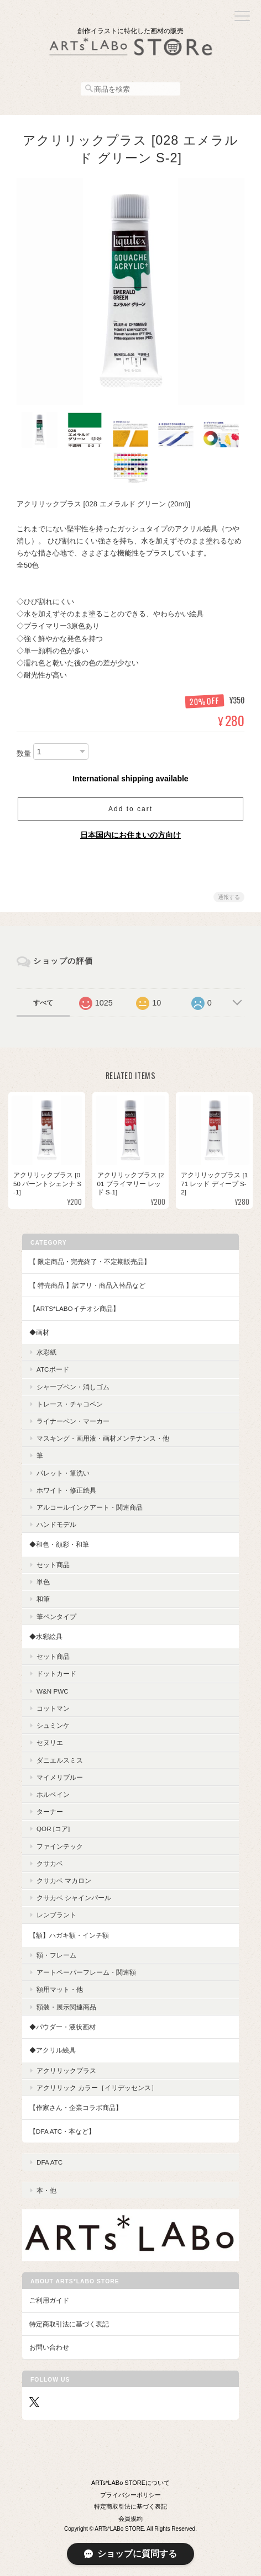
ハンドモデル (56, 1524)
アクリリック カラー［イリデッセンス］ (97, 2087)
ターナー (49, 1811)
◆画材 (39, 1332)
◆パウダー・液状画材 (62, 2026)
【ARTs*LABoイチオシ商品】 (74, 1308)
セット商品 (53, 1564)
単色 (43, 1581)
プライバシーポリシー (130, 2495)
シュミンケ (53, 1725)
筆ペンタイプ (56, 1616)
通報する (229, 897)
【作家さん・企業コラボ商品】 (75, 2107)
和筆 (43, 1598)
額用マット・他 (59, 1989)
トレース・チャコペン (69, 1404)
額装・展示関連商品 (66, 2007)
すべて (43, 1003)
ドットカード (56, 1673)
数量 (24, 753)
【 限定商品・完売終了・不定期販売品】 (89, 1261)
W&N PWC (52, 1691)
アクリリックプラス (66, 2070)
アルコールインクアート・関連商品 (89, 1507)
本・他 (46, 2190)
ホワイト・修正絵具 (66, 1490)
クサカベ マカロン (63, 1880)
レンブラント (56, 1914)
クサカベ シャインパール (73, 1897)
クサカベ (49, 1863)
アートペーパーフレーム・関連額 (86, 1972)
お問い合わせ (49, 2347)
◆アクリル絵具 (52, 2050)
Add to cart (130, 809)
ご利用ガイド (49, 2300)
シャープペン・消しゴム (72, 1386)
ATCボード (52, 1369)
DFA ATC (49, 2162)
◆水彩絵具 (45, 1636)
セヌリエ (49, 1742)
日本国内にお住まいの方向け (130, 835)
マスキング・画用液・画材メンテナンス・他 (102, 1438)
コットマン (53, 1708)
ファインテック (59, 1846)
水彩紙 (46, 1352)
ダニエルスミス (59, 1760)
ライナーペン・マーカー (72, 1421)
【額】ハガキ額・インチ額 (69, 1935)
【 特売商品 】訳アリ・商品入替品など (87, 1285)
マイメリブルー (59, 1777)
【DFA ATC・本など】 (62, 2131)
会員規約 (130, 2518)
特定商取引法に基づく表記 (69, 2324)
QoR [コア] (53, 1828)
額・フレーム (56, 1955)
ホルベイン (53, 1794)
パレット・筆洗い (63, 1473)
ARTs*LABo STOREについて (130, 2482)
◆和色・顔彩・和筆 (59, 1544)
